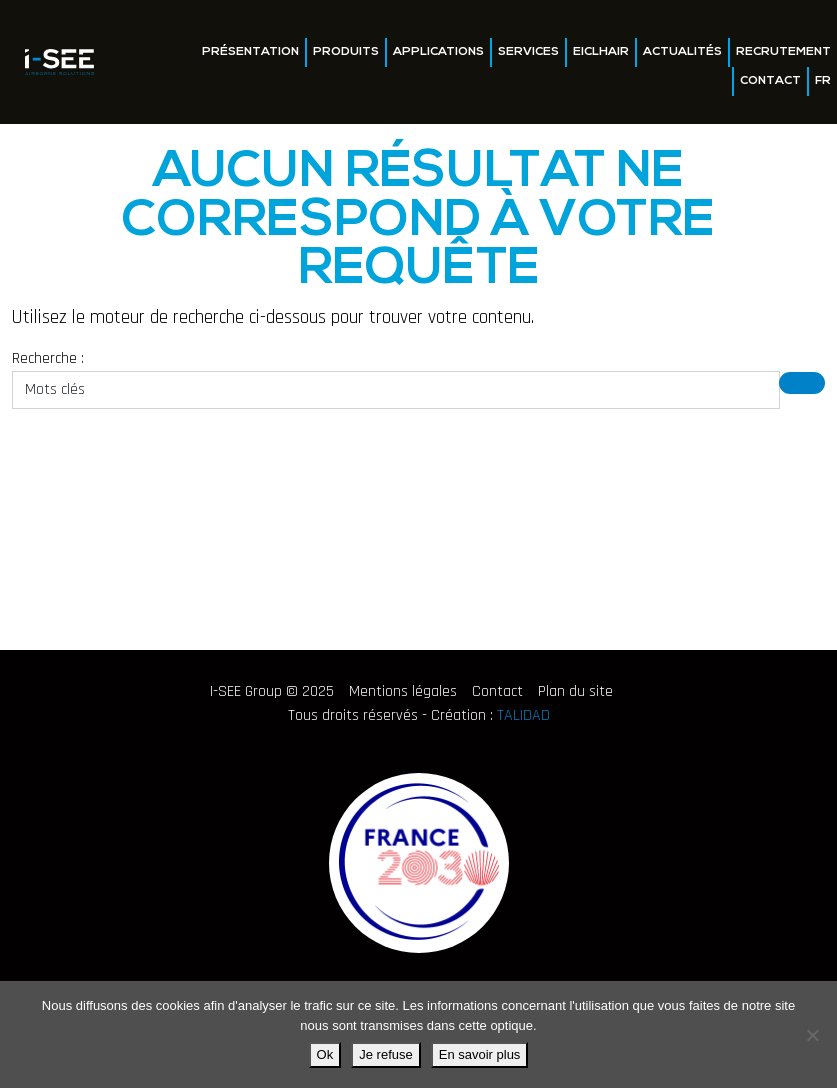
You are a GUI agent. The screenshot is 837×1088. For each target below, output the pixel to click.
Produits (346, 52)
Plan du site (575, 691)
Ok (325, 1054)
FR (823, 81)
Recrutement (783, 52)
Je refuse (385, 1054)
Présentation (250, 52)
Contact (770, 81)
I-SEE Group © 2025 (272, 691)
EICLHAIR (601, 52)
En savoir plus (480, 1054)
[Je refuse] (812, 1035)
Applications (438, 52)
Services (528, 52)
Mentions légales (403, 691)
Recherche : (48, 358)
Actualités (682, 52)
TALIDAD (523, 715)
